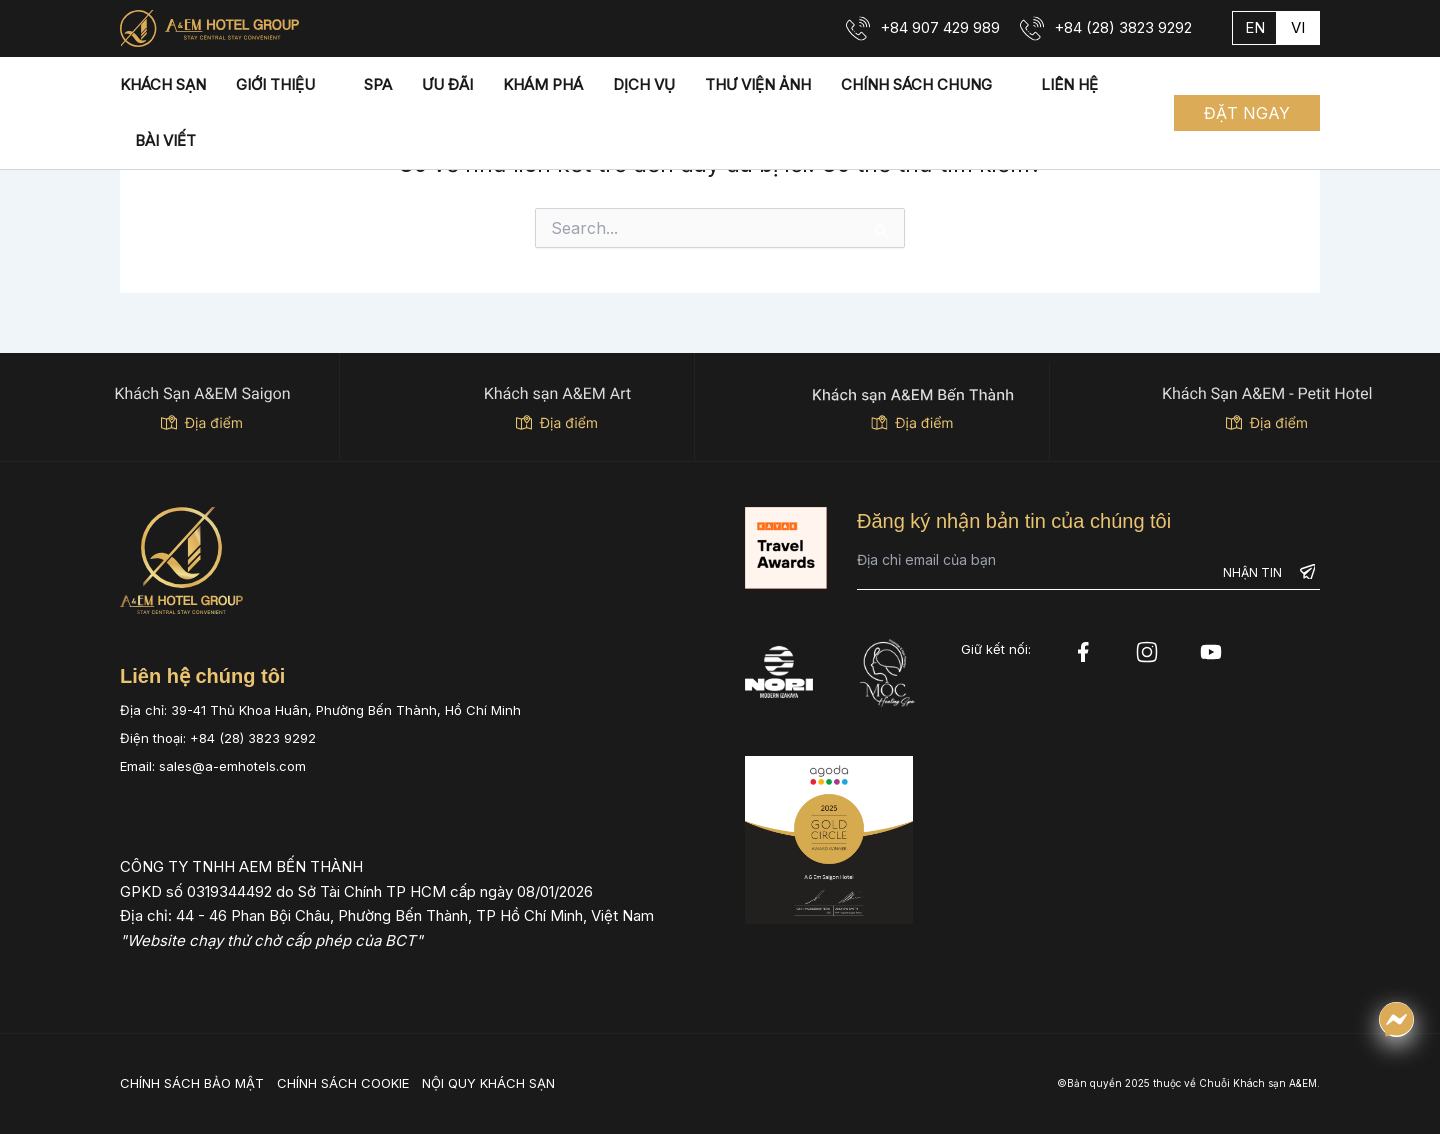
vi (1298, 27)
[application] (324, 85)
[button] (1247, 113)
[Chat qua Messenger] (1396, 1019)
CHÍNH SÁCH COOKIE (343, 1083)
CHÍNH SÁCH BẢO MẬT (192, 1083)
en (1255, 27)
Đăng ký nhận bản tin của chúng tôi (1014, 521)
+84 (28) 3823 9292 (1123, 27)
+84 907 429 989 (940, 27)
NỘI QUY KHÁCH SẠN (488, 1083)
